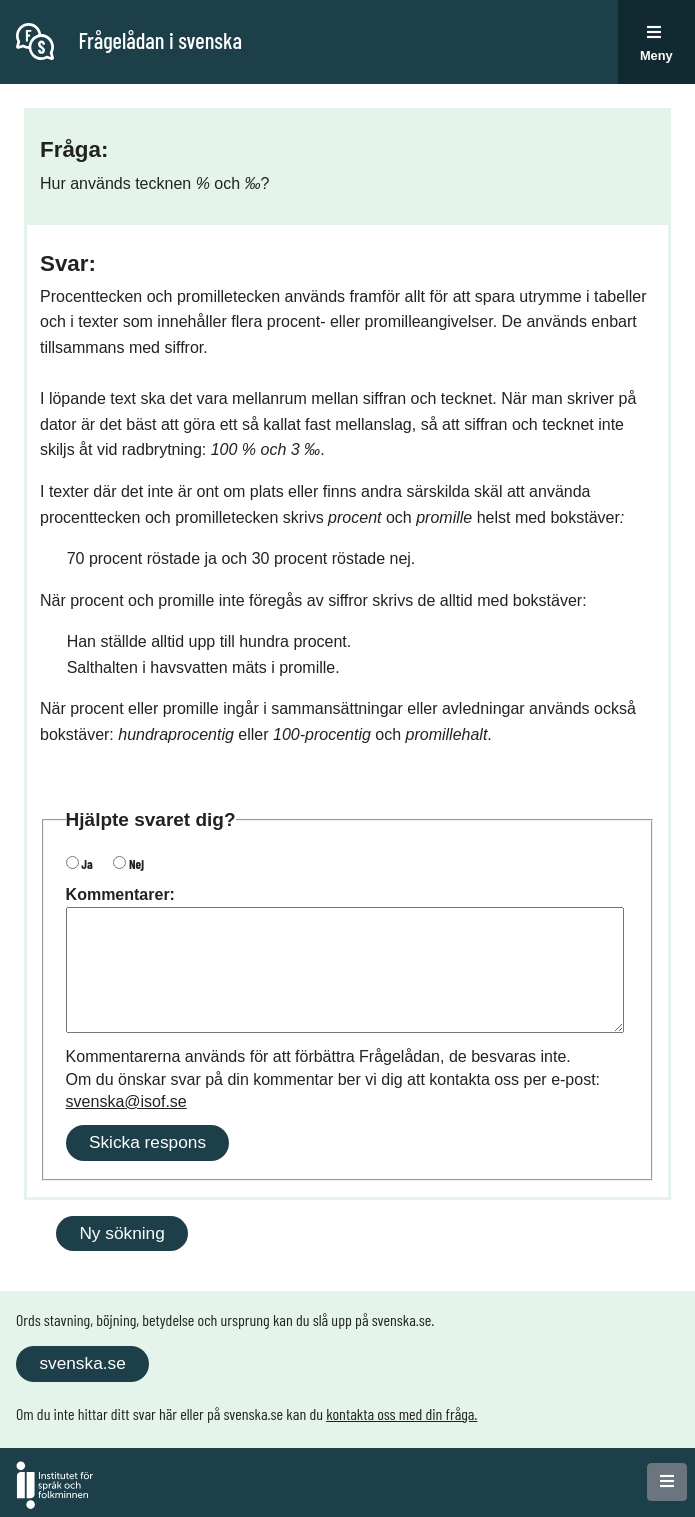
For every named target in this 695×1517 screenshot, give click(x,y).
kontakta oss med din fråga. (401, 1413)
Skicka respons (147, 1142)
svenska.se (82, 1363)
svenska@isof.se (126, 1101)
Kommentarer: (120, 894)
